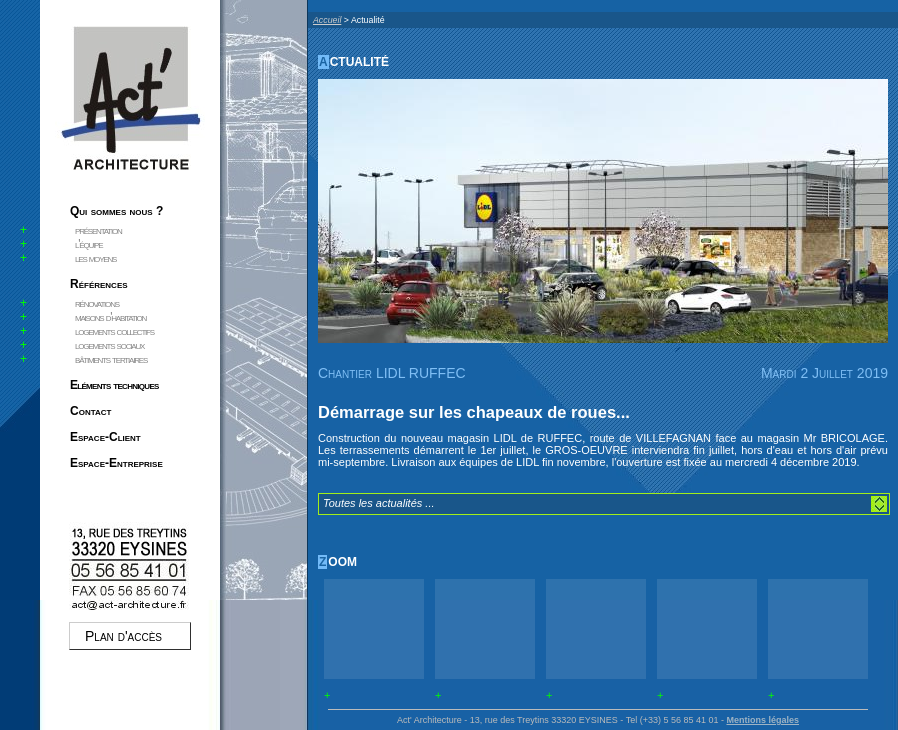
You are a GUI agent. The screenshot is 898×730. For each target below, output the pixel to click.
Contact (90, 411)
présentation (98, 230)
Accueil (327, 20)
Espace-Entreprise (116, 463)
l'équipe (88, 244)
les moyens (95, 258)
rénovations (97, 303)
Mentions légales (762, 720)
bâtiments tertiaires (111, 359)
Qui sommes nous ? (116, 211)
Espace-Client (105, 437)
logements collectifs (114, 331)
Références (99, 284)
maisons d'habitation (110, 317)
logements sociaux (109, 345)
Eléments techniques (114, 385)
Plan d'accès (123, 636)
